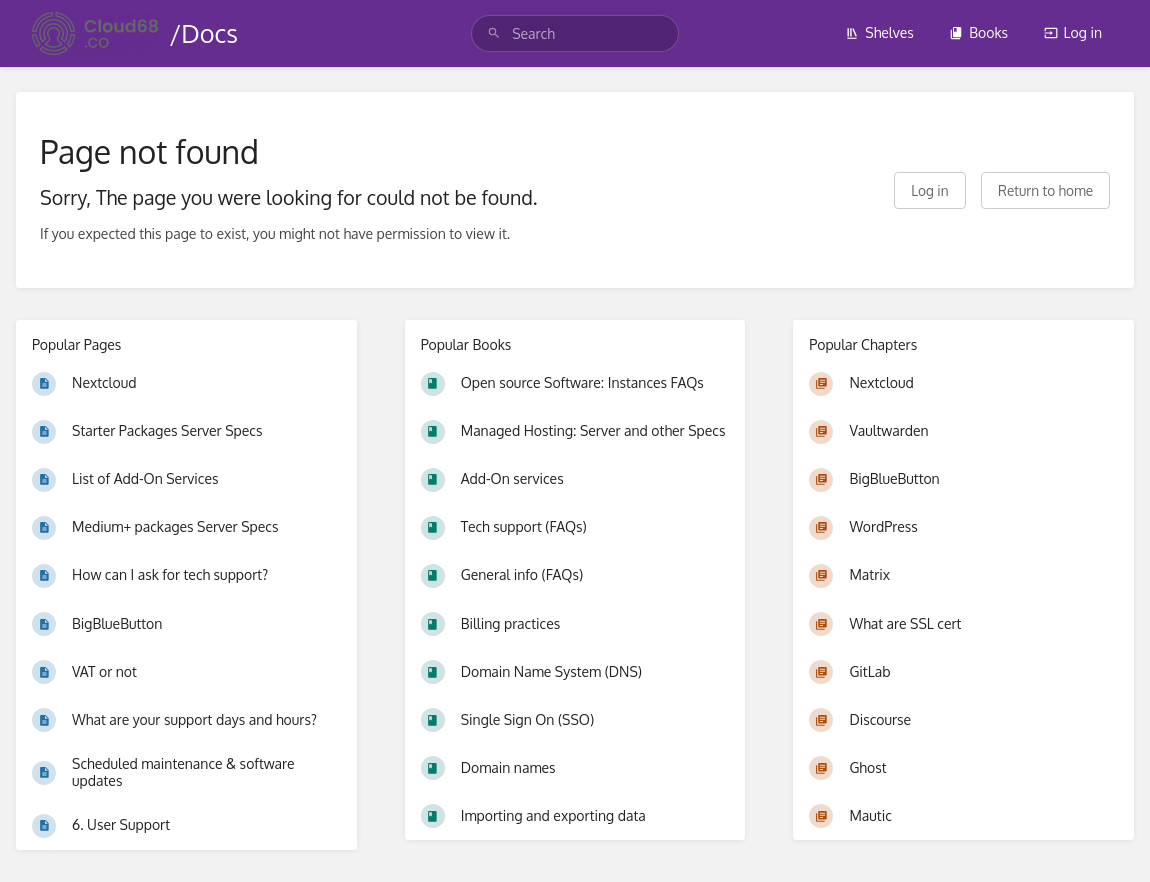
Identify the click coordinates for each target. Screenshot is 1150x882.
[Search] (494, 33)
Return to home (1045, 190)
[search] (575, 33)
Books (978, 32)
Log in (1073, 32)
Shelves (879, 32)
